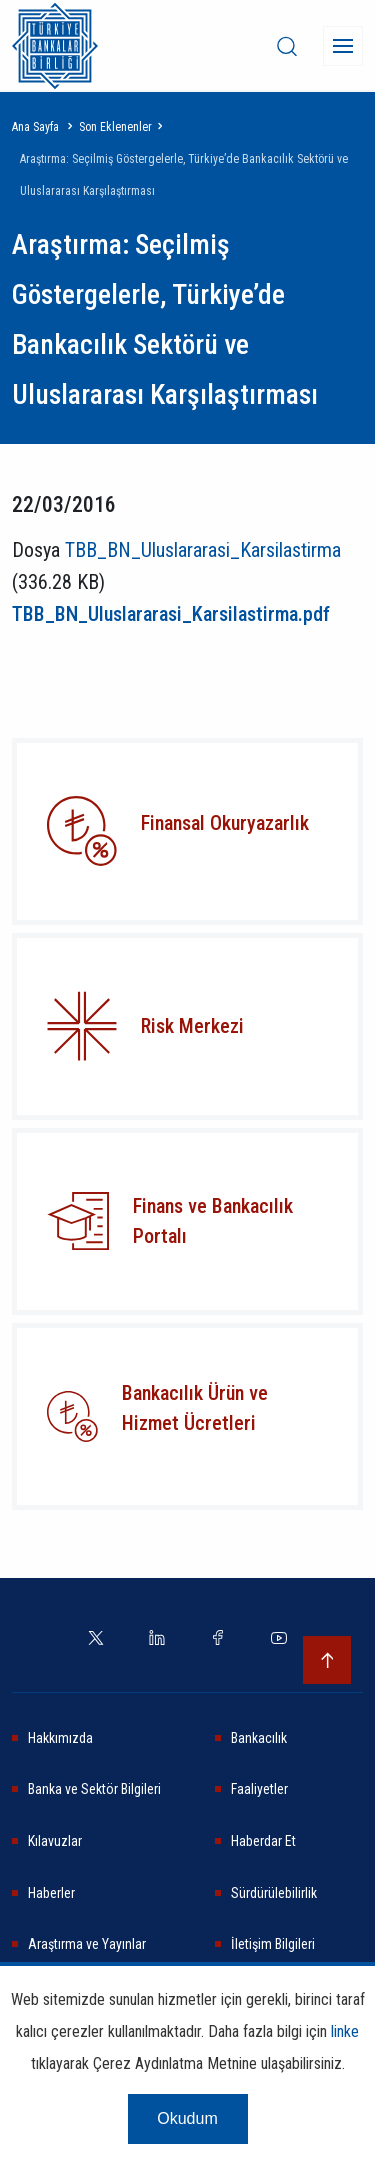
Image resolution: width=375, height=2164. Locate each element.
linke (345, 2031)
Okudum (187, 2118)
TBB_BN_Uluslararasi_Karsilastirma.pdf (171, 614)
